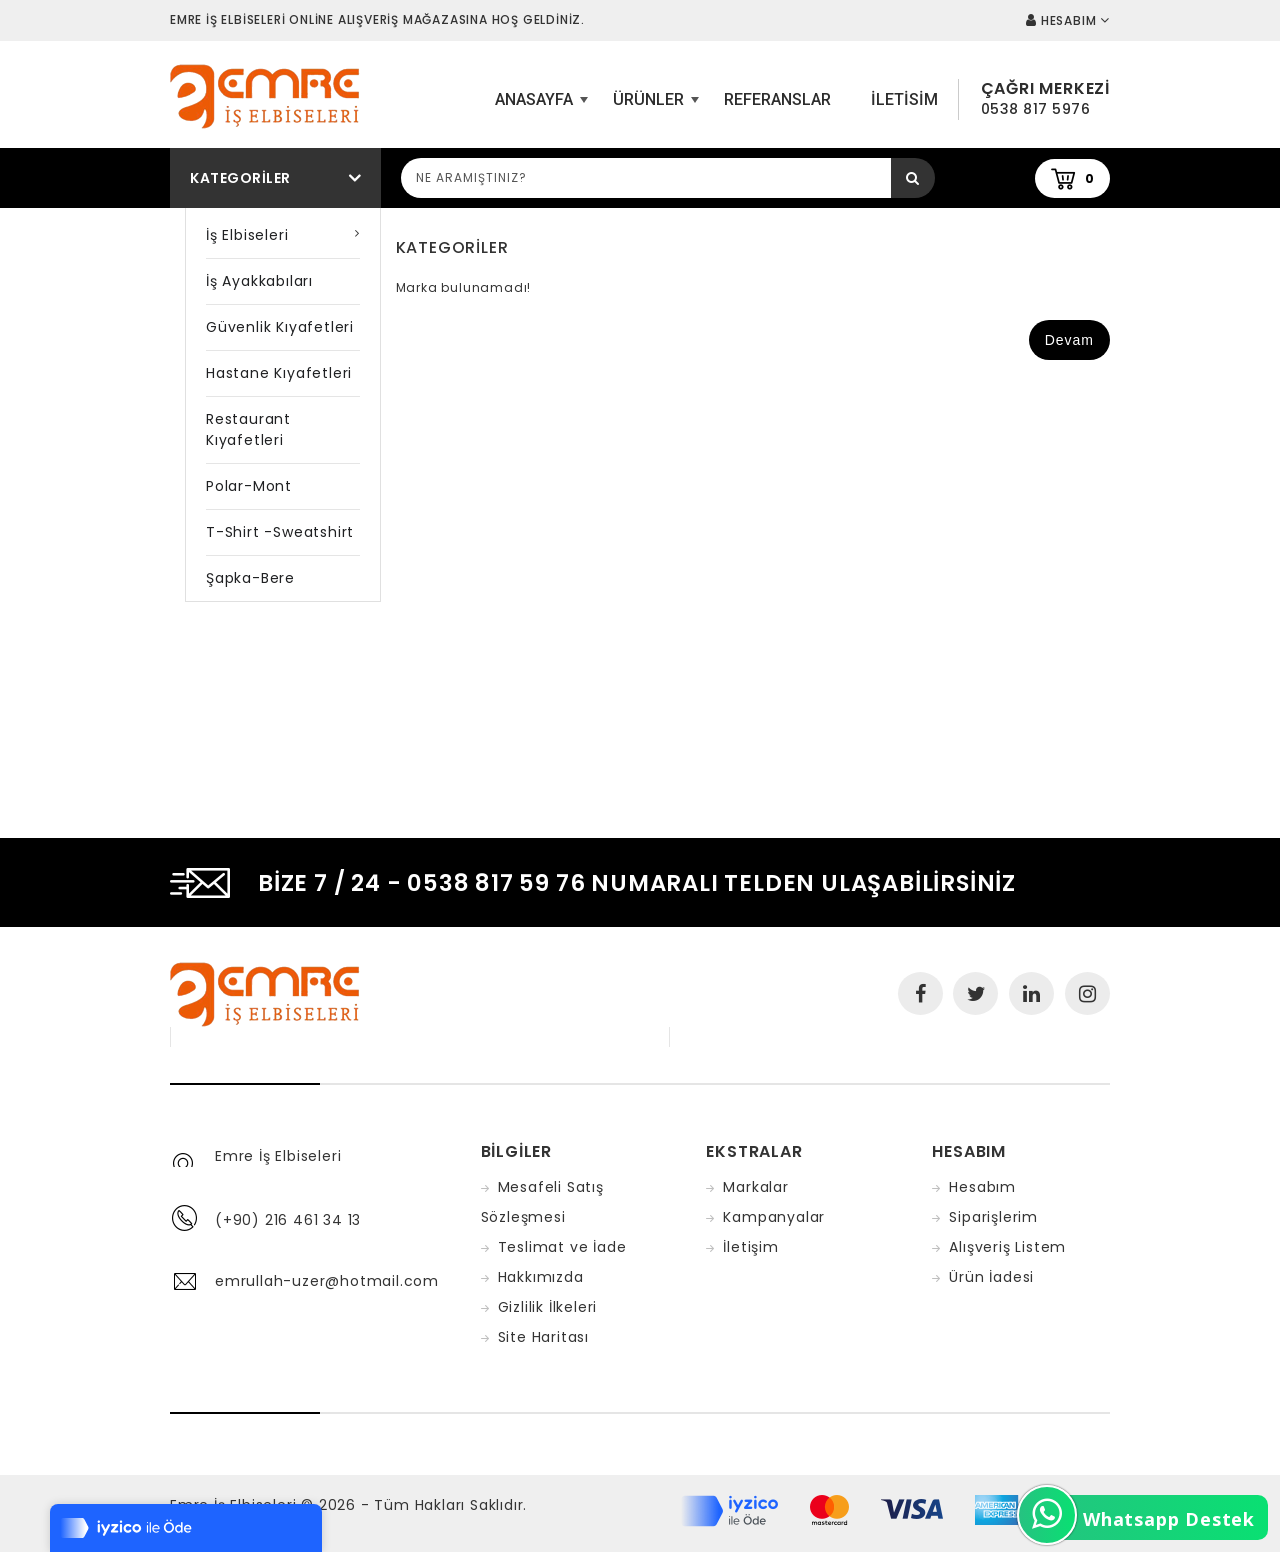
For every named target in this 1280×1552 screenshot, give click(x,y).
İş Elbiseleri (247, 235)
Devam (1069, 340)
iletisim (904, 99)
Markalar (755, 1187)
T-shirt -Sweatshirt (280, 532)
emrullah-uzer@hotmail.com (327, 1281)
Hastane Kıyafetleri (279, 373)
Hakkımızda (541, 1277)
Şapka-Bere (250, 578)
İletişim (750, 1247)
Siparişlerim (993, 1217)
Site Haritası (543, 1337)
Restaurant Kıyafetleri (248, 429)
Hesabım (982, 1187)
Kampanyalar (774, 1217)
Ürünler (653, 107)
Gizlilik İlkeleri (548, 1307)
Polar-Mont (249, 486)
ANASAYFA (539, 107)
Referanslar (777, 99)
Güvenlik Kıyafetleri (280, 327)
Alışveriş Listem (1007, 1247)
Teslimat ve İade (562, 1247)
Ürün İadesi (991, 1277)
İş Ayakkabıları (259, 281)
